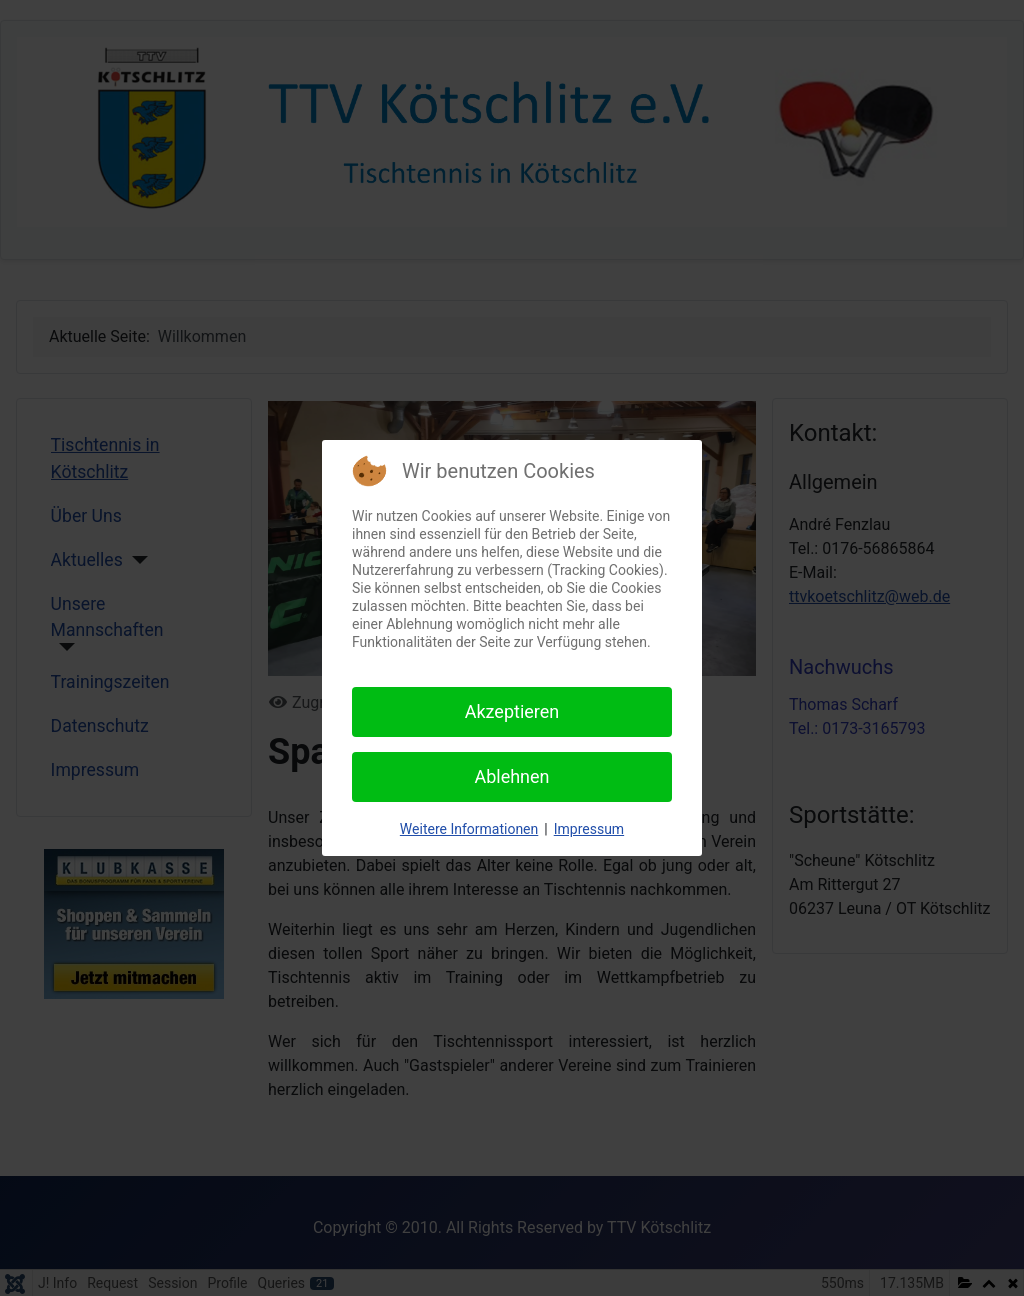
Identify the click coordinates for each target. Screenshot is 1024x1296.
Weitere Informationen (469, 829)
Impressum (589, 829)
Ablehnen (511, 776)
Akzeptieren (512, 711)
